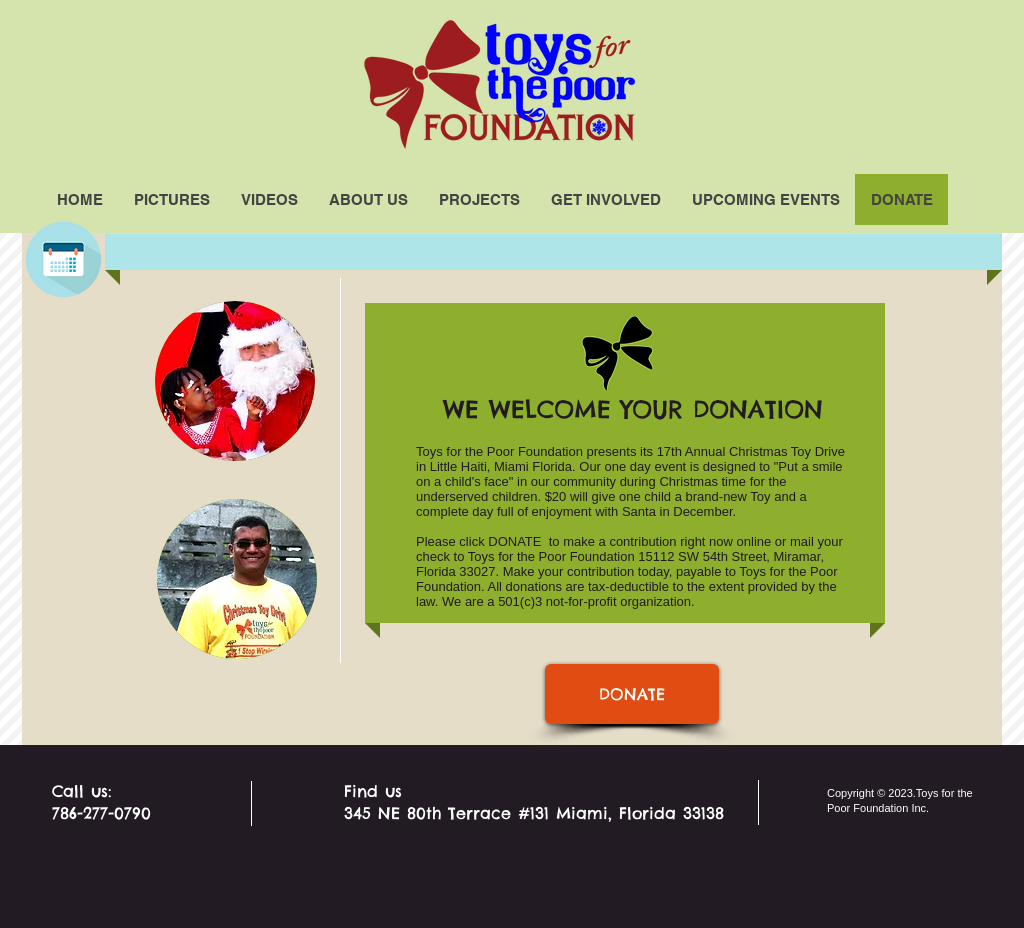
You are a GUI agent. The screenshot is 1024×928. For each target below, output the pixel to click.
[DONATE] (632, 694)
